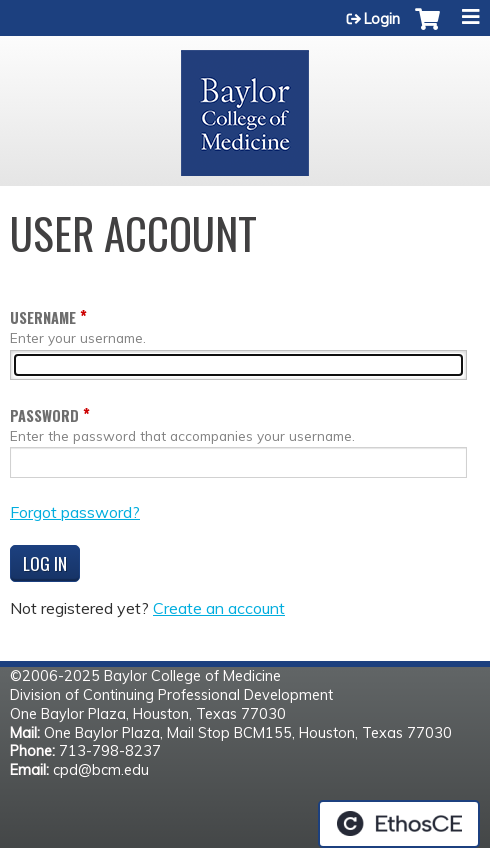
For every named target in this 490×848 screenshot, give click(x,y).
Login (382, 19)
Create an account (219, 608)
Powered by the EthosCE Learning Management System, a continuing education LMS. (399, 824)
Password (44, 415)
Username (43, 317)
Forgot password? (75, 512)
